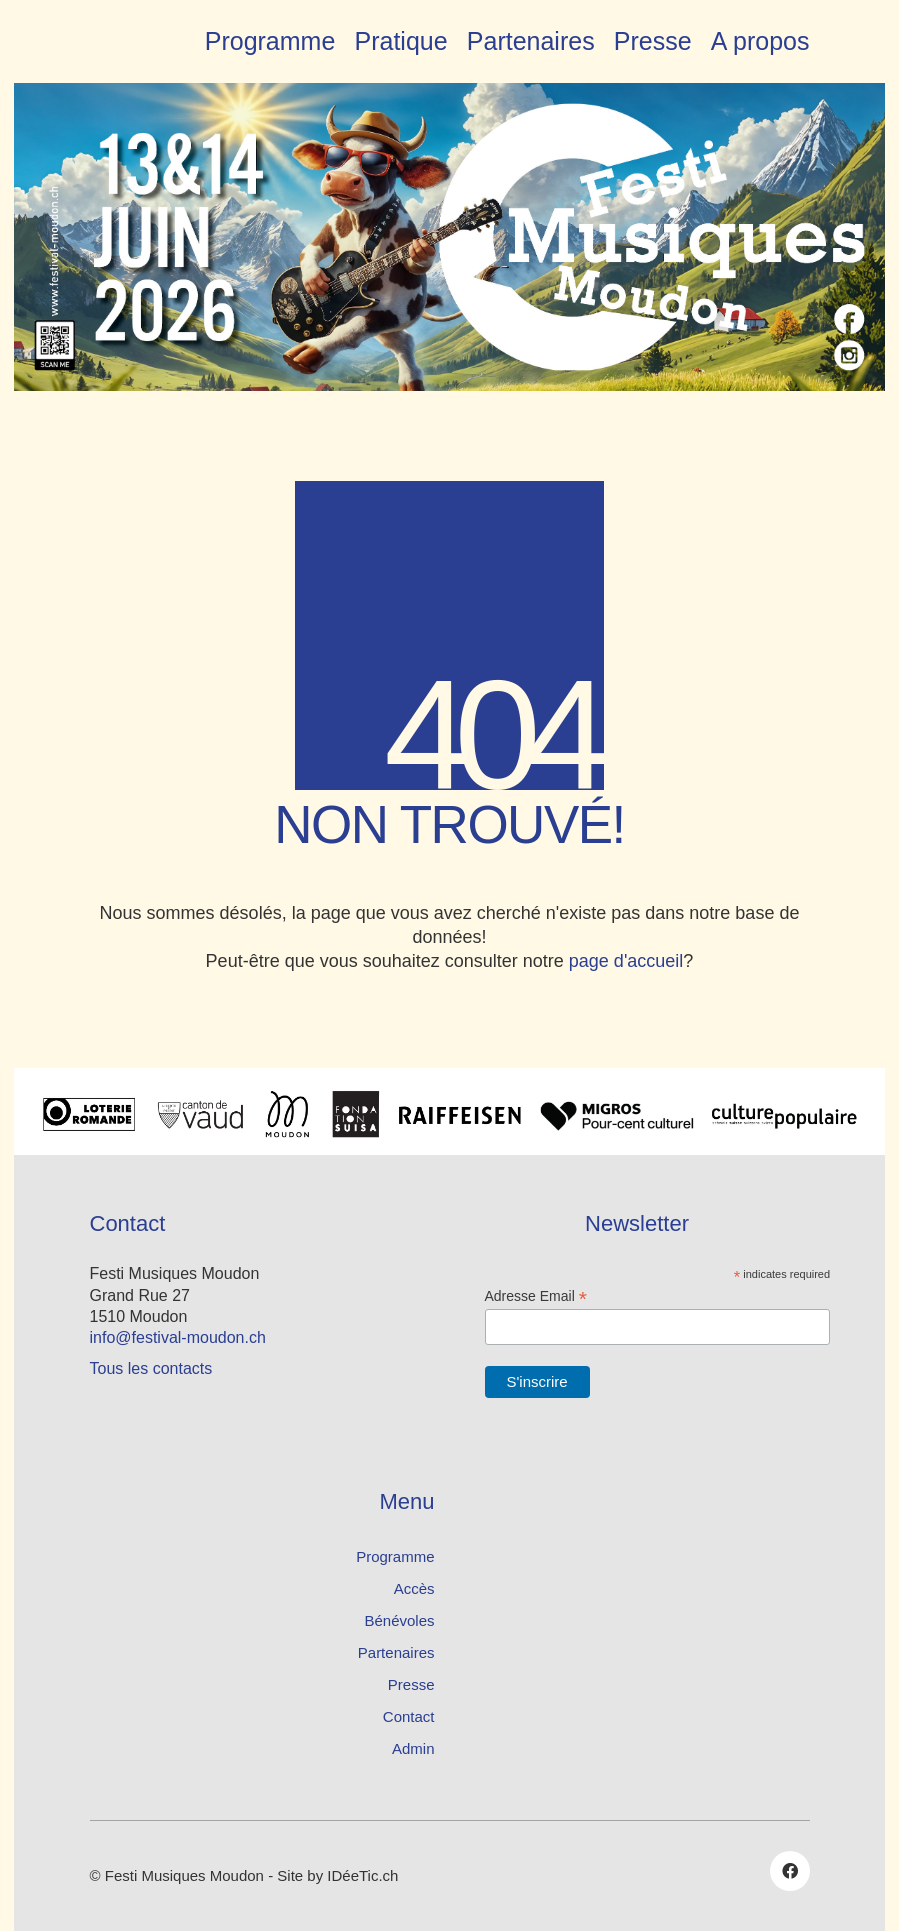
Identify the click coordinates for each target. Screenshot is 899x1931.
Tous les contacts (151, 1368)
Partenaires (396, 1652)
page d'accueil (626, 961)
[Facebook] (790, 1871)
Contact (409, 1716)
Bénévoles (399, 1620)
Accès (414, 1588)
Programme (395, 1556)
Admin (413, 1748)
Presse (411, 1684)
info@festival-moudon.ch (178, 1337)
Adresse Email (536, 1296)
